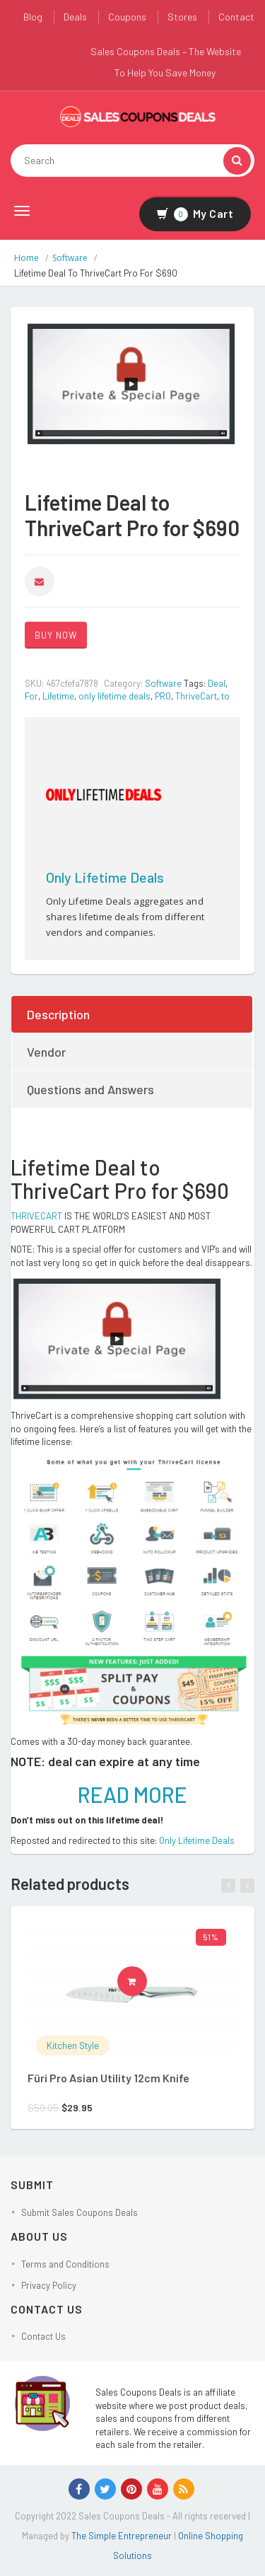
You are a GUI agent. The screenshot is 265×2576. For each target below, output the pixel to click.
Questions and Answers (90, 1089)
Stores (182, 17)
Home (26, 258)
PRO (163, 696)
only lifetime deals (114, 696)
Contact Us (43, 2336)
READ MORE (132, 1794)
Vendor (46, 1052)
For (31, 696)
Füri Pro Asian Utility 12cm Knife (108, 2077)
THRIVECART (36, 1216)
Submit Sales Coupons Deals (79, 2212)
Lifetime (58, 696)
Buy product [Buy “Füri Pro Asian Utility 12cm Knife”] (137, 1981)
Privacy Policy (48, 2285)
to (225, 696)
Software (70, 258)
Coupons (127, 17)
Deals (75, 17)
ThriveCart (196, 696)
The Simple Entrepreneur (122, 2535)
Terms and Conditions (65, 2264)
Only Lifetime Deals (105, 877)
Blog (32, 17)
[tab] (132, 1014)
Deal (216, 683)
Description (58, 1014)
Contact (236, 17)
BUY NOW (56, 635)
